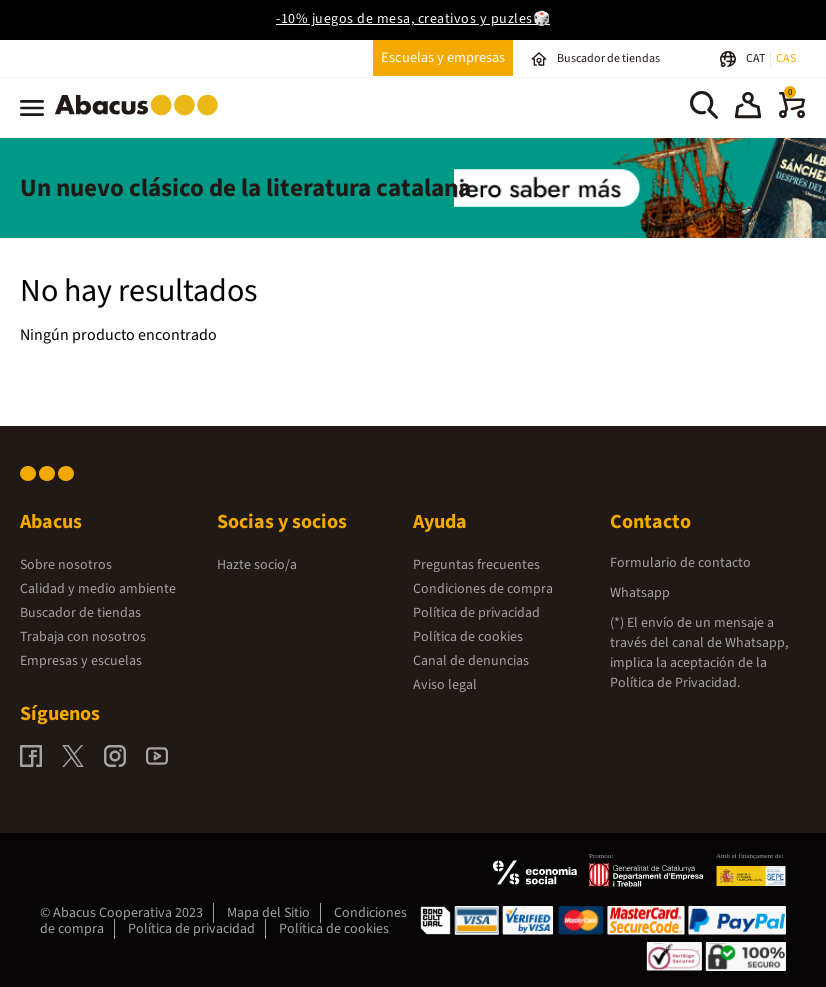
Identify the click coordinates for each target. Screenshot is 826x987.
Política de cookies (468, 637)
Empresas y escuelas (81, 661)
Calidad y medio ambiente (98, 589)
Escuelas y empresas (443, 57)
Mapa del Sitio (268, 913)
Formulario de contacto (680, 563)
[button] (748, 108)
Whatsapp (640, 593)
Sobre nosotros (66, 565)
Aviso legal (445, 685)
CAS (786, 58)
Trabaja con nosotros (83, 637)
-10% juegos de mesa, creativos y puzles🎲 (413, 19)
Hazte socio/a (257, 565)
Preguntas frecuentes (476, 565)
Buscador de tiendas (80, 613)
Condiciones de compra (483, 589)
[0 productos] (792, 114)
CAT (756, 58)
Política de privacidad (476, 613)
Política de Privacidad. (675, 683)
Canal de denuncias (471, 661)
